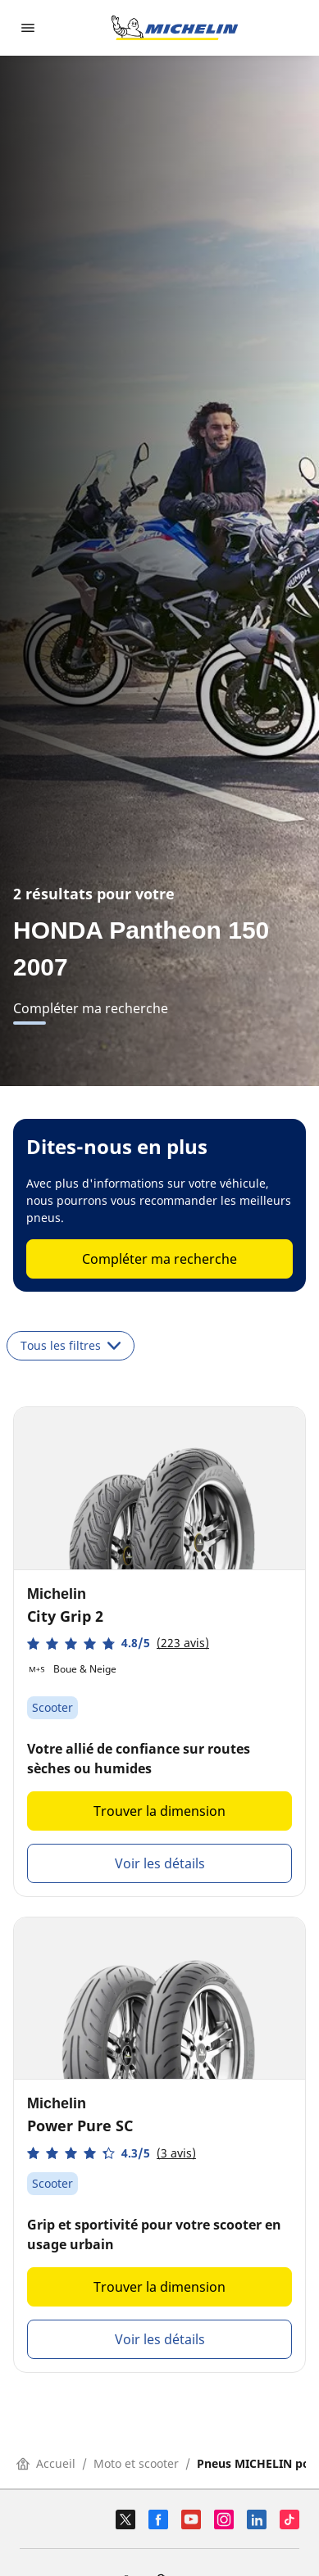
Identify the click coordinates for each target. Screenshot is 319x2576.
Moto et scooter (136, 2463)
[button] (118, 1643)
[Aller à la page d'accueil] (174, 28)
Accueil (45, 2463)
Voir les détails (160, 1863)
